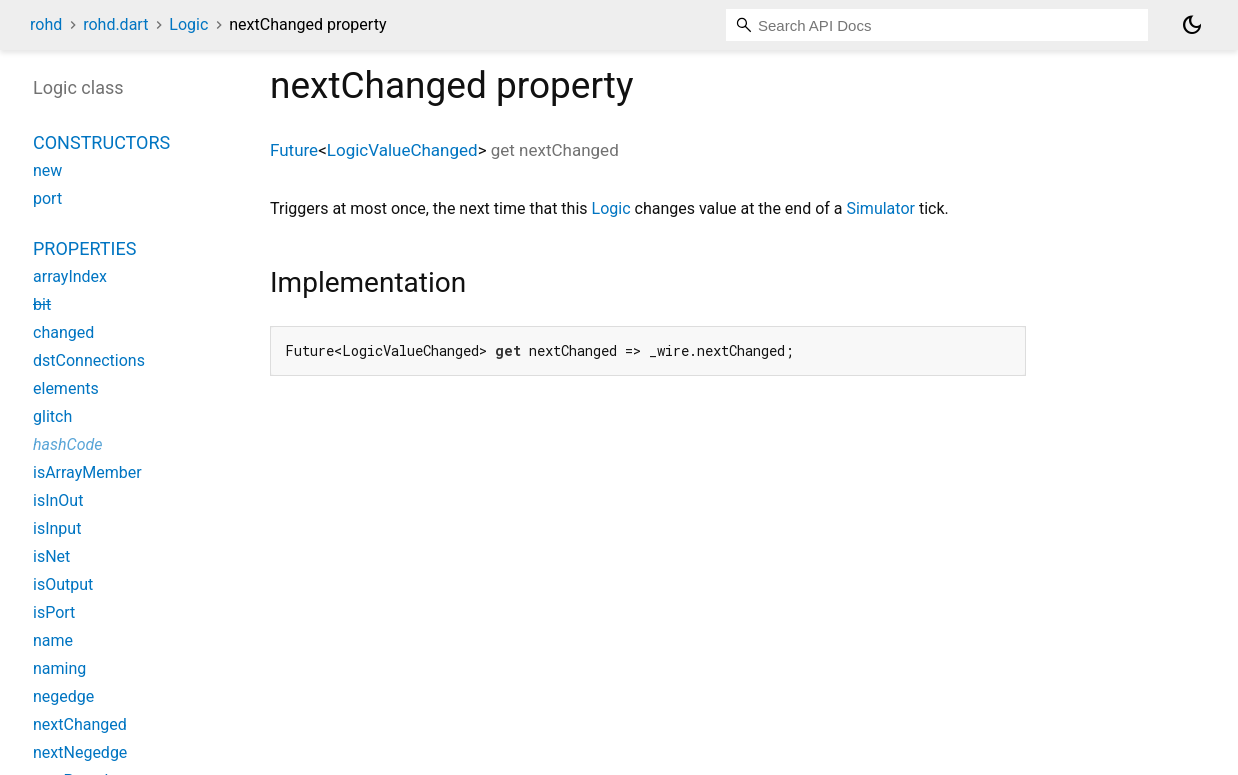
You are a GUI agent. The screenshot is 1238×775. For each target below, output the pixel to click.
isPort (54, 612)
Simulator (880, 208)
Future (294, 150)
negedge (63, 696)
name (53, 640)
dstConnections (89, 360)
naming (59, 668)
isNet (51, 556)
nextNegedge (80, 752)
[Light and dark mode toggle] (1192, 25)
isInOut (58, 500)
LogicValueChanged (402, 150)
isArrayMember (87, 472)
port (47, 198)
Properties (84, 248)
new (47, 170)
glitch (52, 416)
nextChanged (80, 724)
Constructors (101, 142)
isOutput (63, 584)
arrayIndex (70, 276)
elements (66, 388)
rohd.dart (115, 24)
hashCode (67, 444)
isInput (57, 528)
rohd (46, 24)
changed (63, 332)
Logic (188, 24)
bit (42, 304)
